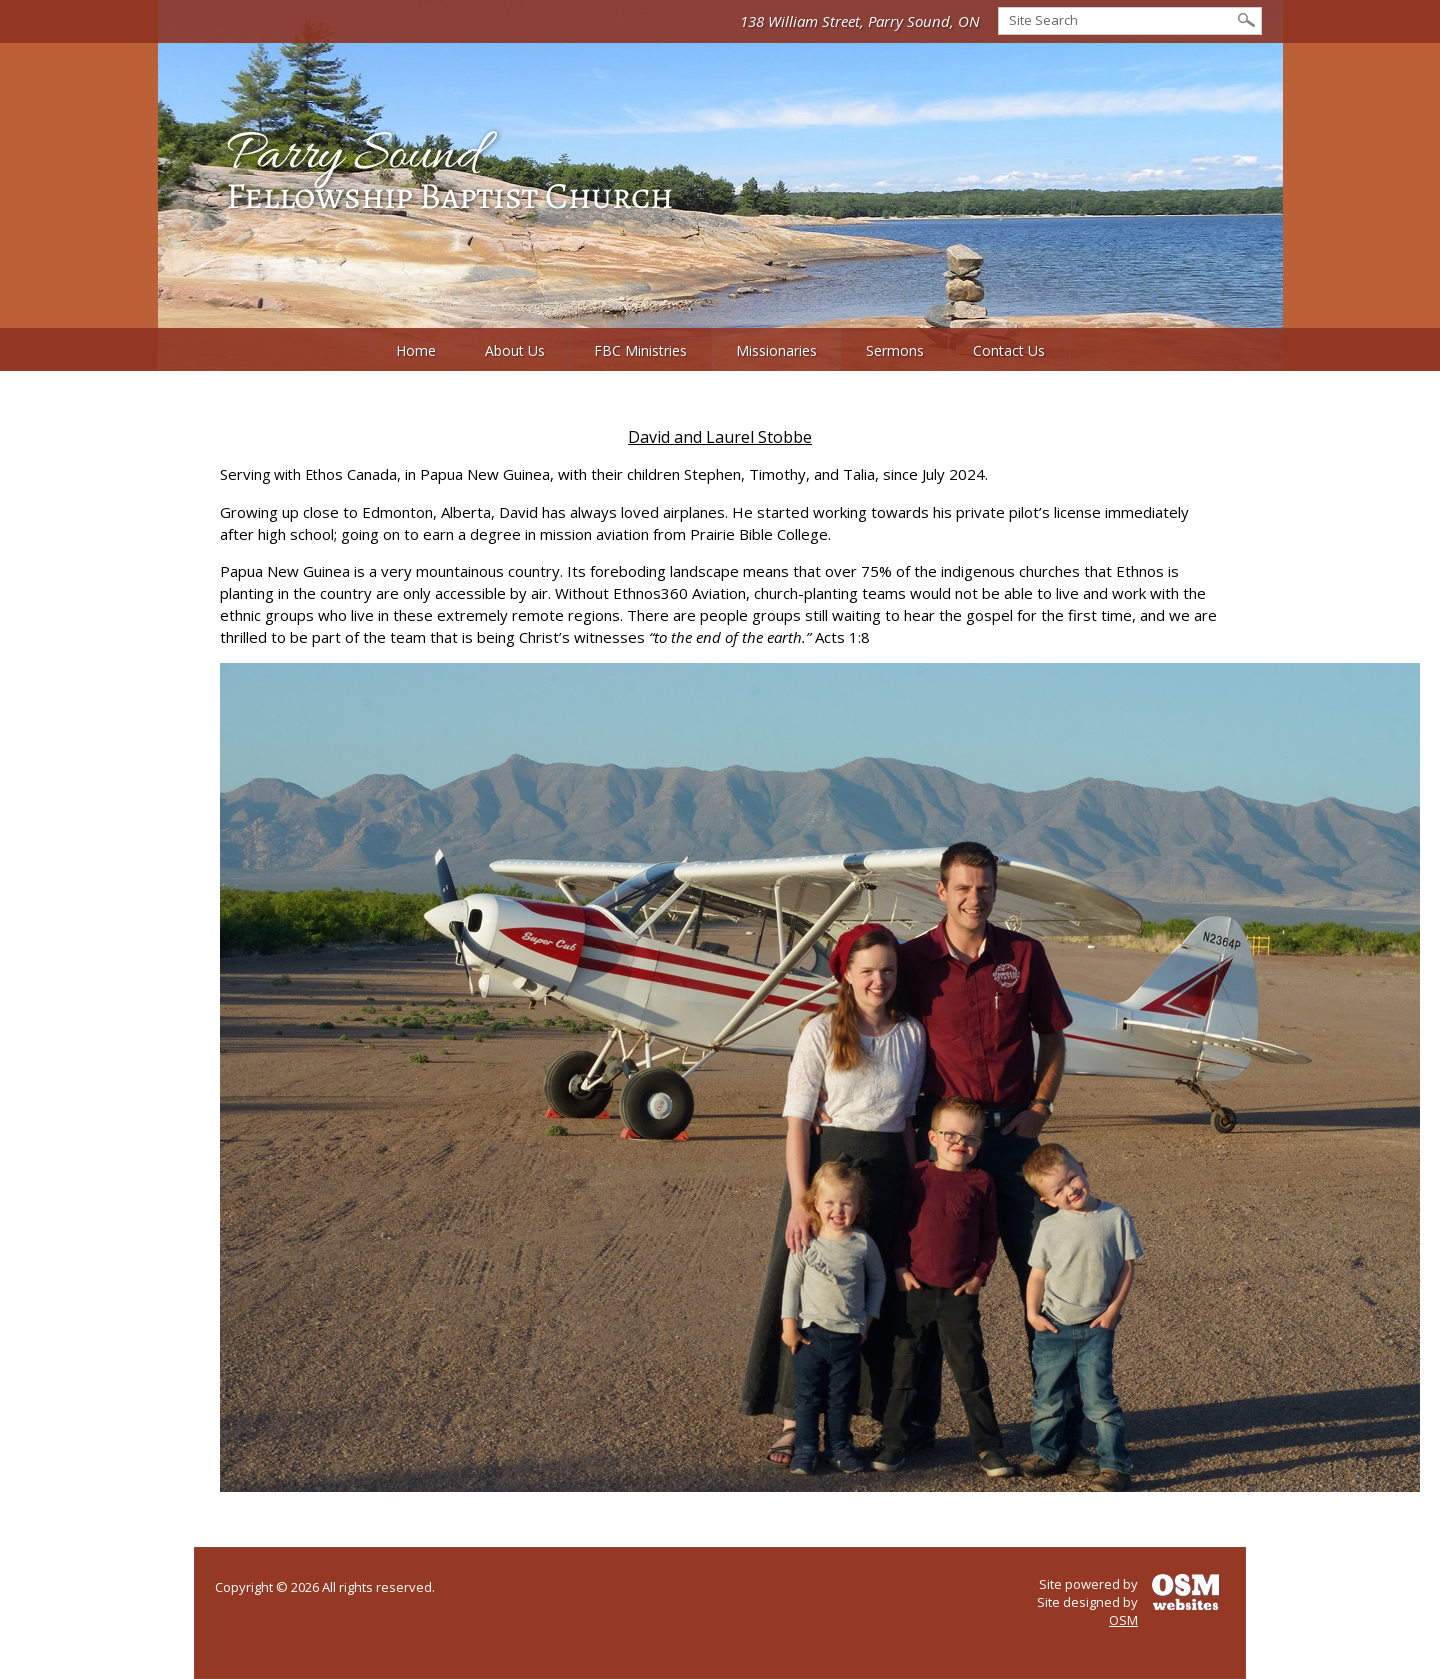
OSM (1123, 1620)
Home (416, 350)
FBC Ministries (640, 350)
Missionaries (776, 350)
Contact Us (1009, 350)
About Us (515, 350)
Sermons (895, 350)
